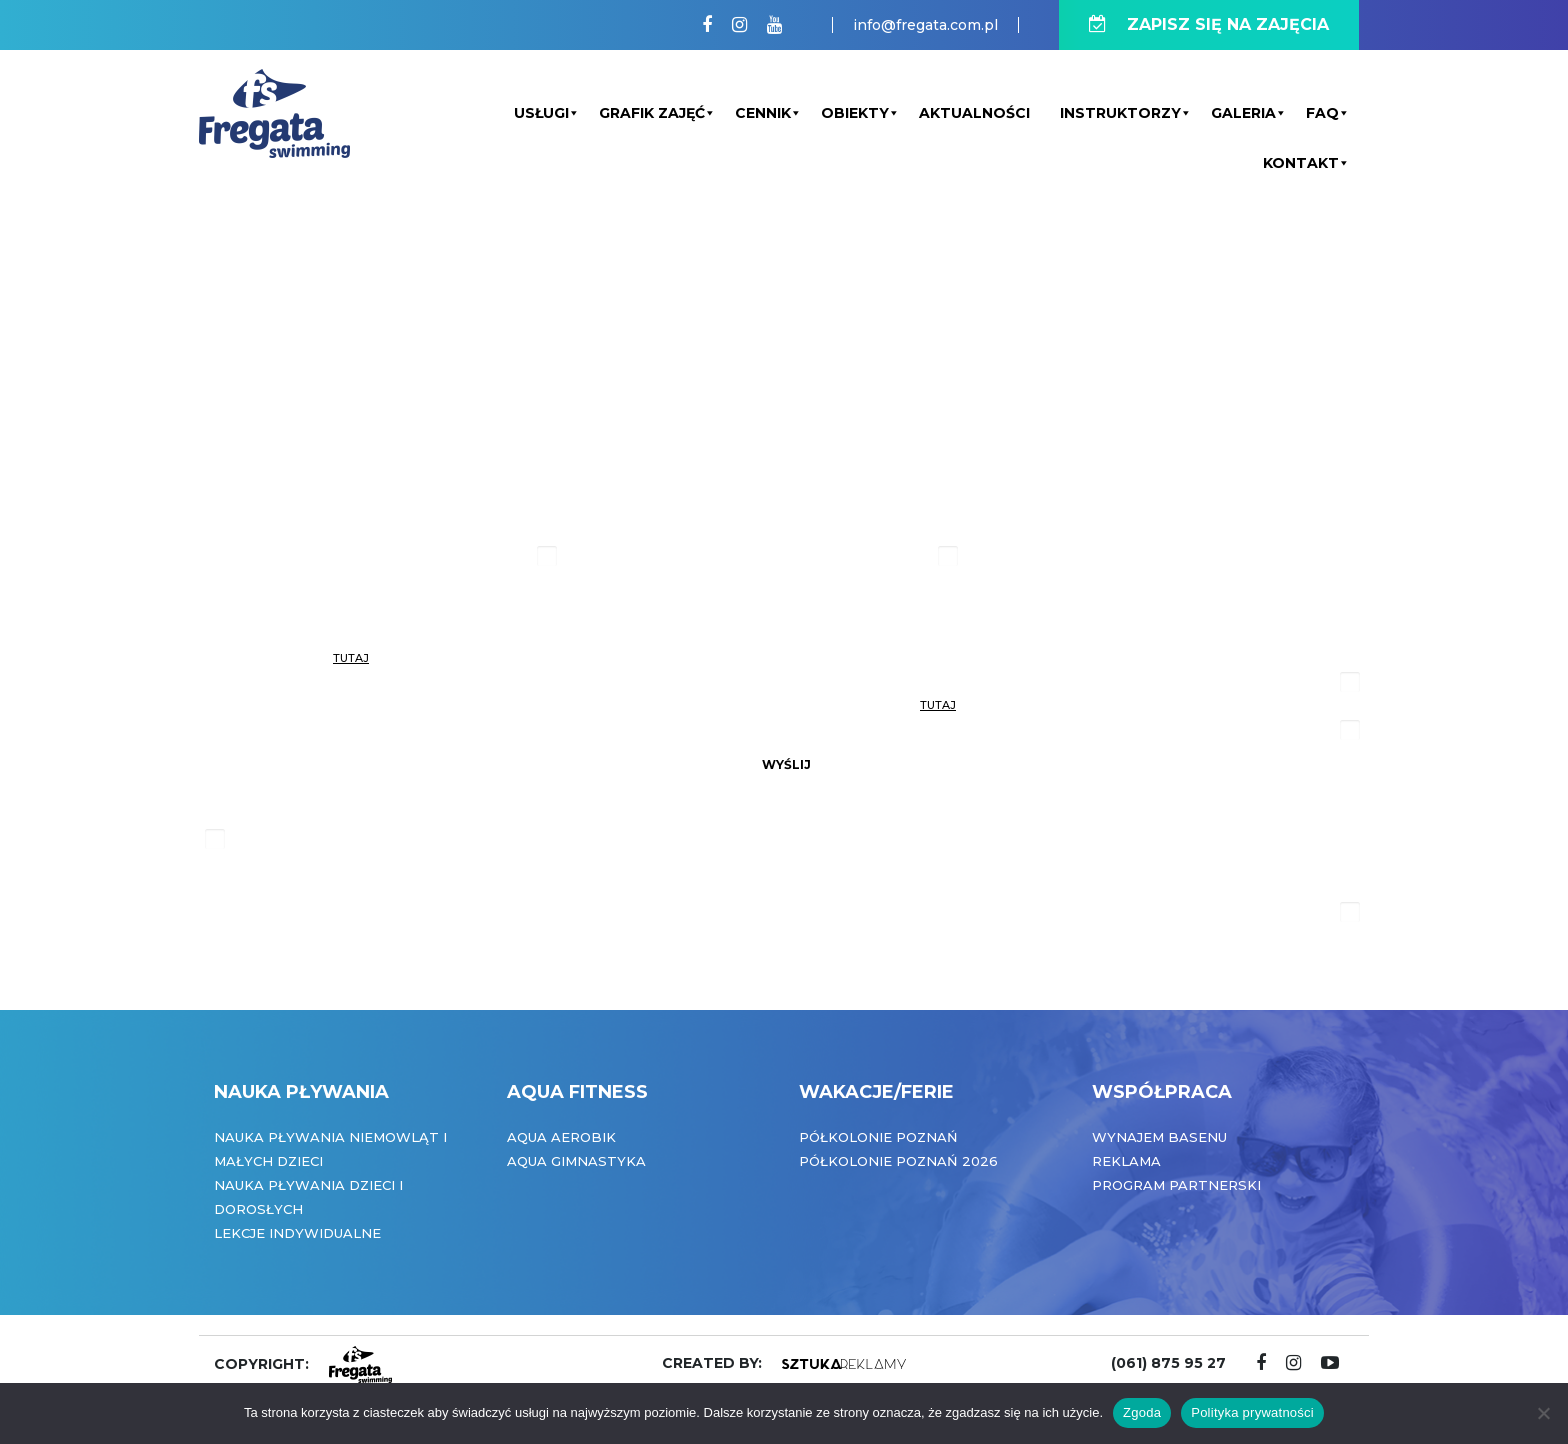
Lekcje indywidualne (297, 1233)
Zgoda (1142, 1412)
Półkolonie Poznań (878, 1137)
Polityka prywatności (1252, 1412)
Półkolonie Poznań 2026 (898, 1161)
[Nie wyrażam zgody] (1543, 1413)
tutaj (351, 658)
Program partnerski (1176, 1185)
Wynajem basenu (1159, 1137)
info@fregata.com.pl (925, 25)
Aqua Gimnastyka (576, 1161)
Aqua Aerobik (561, 1137)
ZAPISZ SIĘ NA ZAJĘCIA (1209, 24)
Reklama (1126, 1161)
